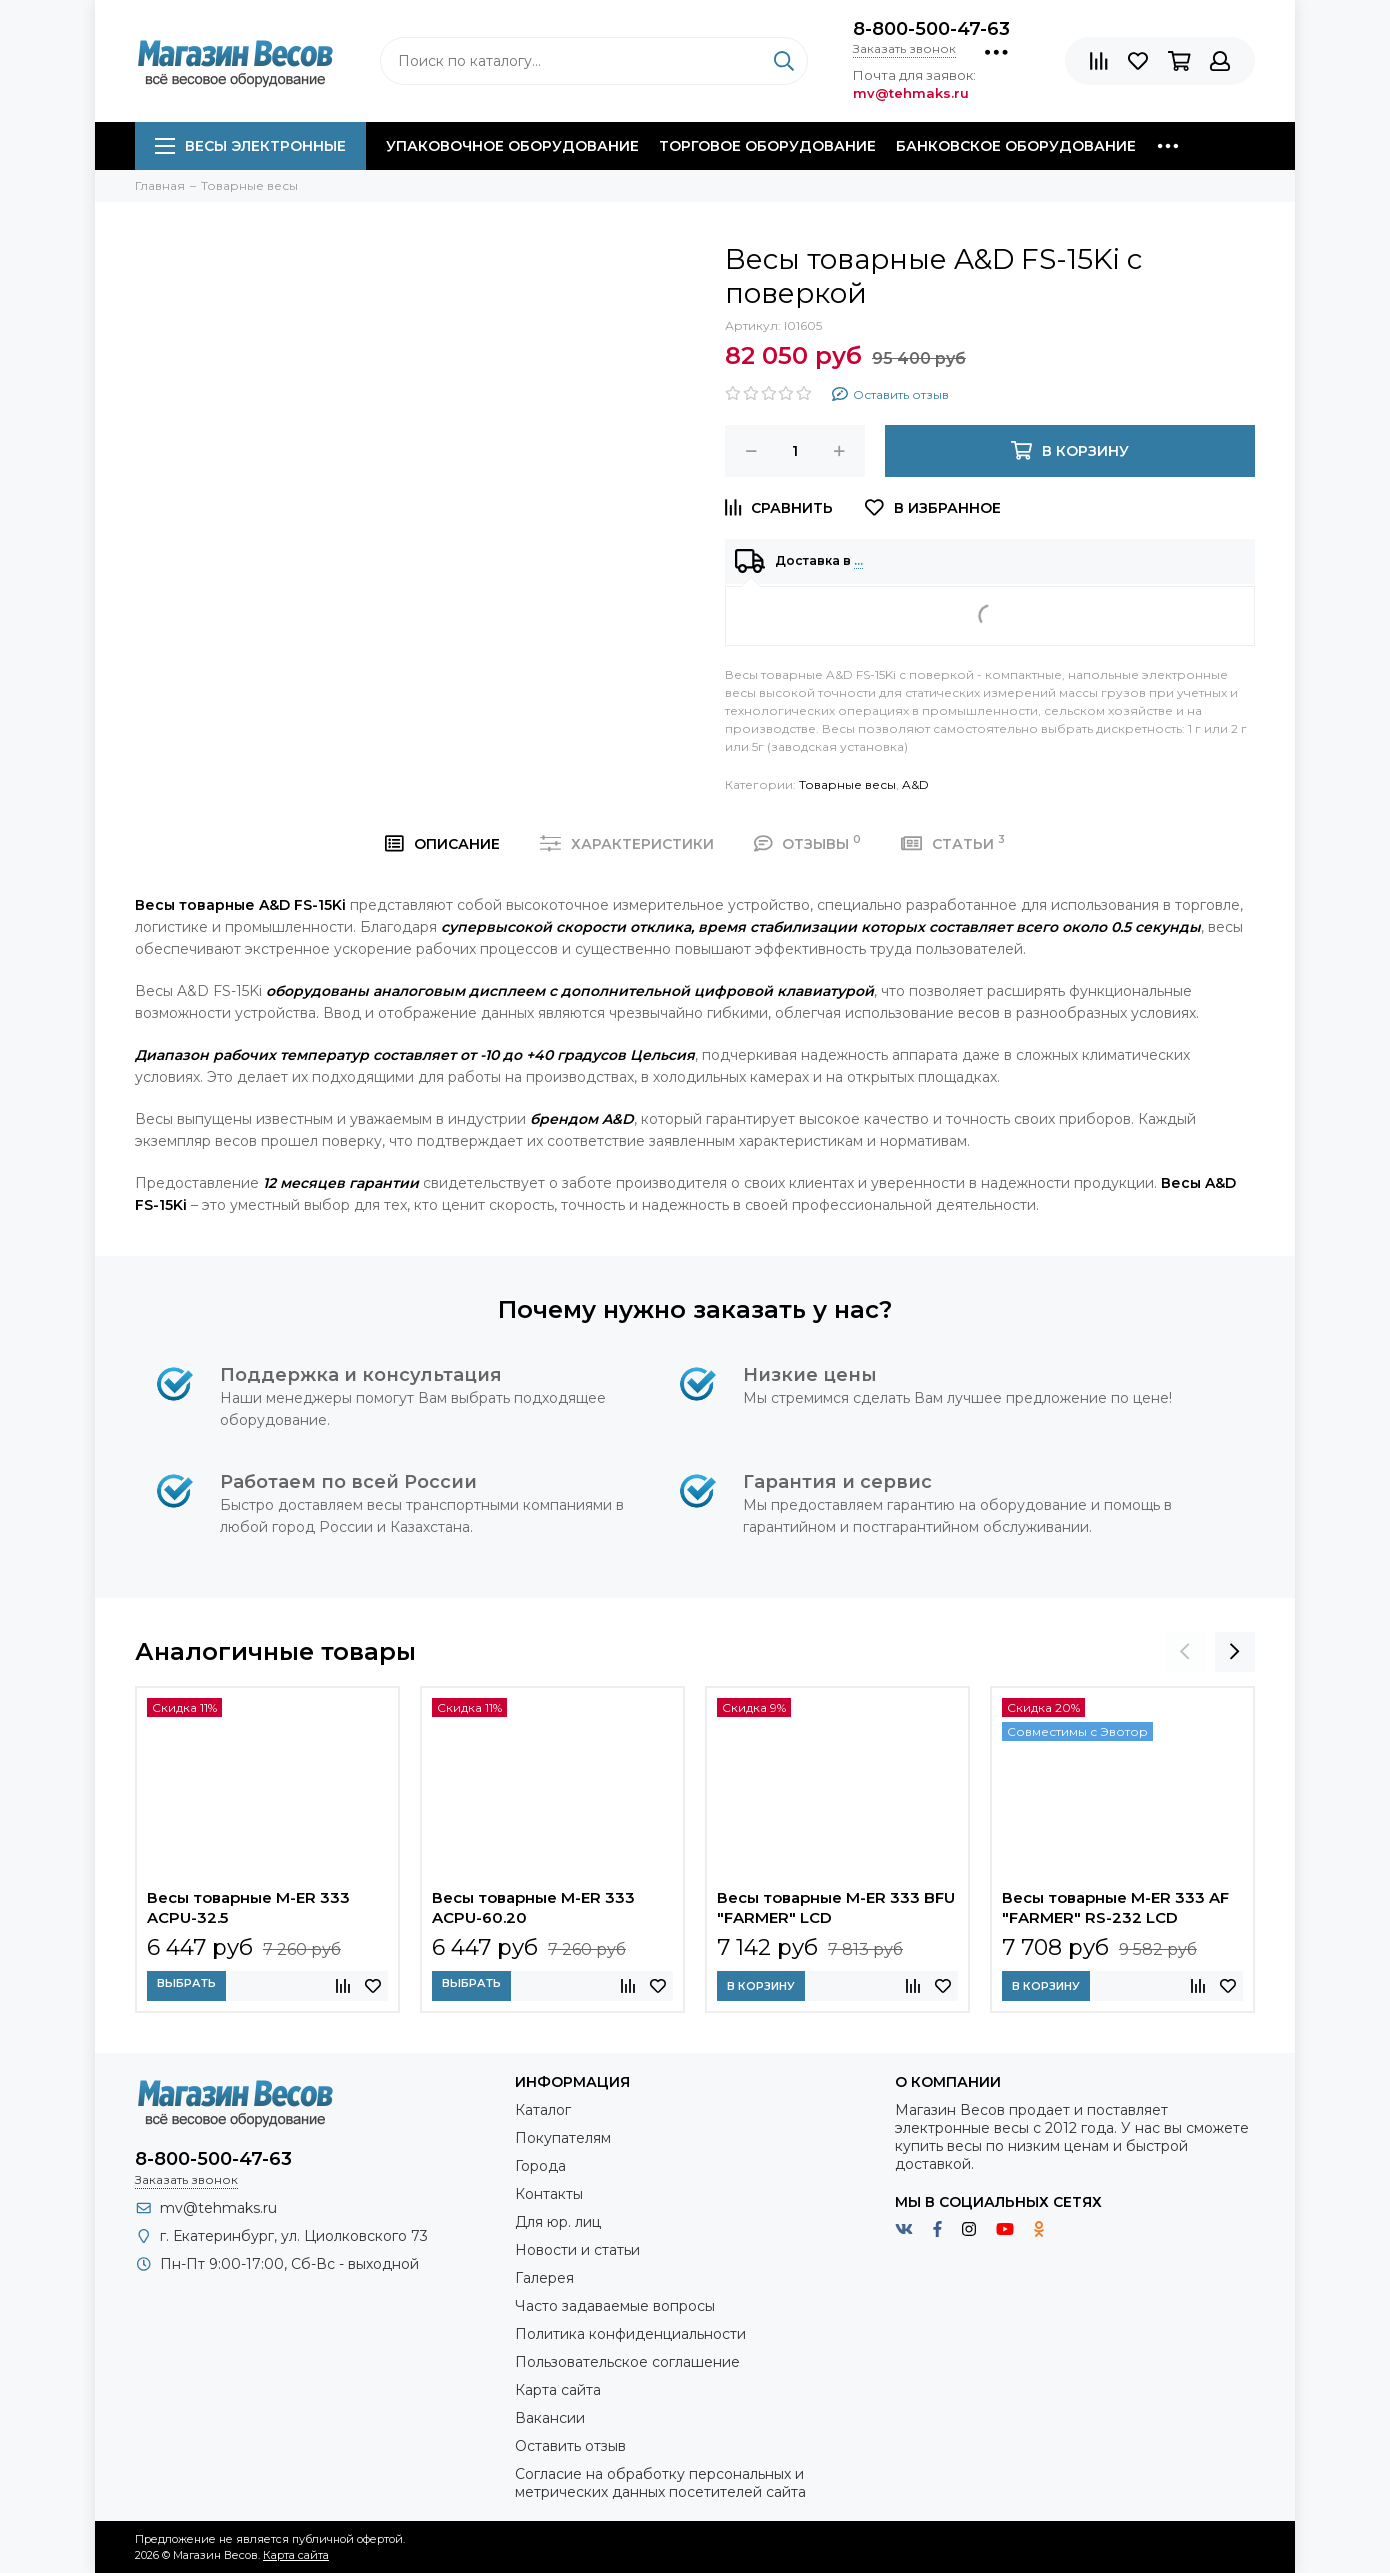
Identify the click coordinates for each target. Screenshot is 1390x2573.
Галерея (544, 2278)
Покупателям (563, 2138)
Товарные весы (847, 784)
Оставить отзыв (570, 2446)
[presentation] (1185, 1652)
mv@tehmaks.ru (218, 2208)
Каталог (543, 2110)
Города (540, 2166)
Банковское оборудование (1016, 146)
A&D (915, 784)
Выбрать (186, 1983)
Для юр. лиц (558, 2222)
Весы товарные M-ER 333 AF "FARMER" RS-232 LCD (1115, 1907)
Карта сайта (558, 2390)
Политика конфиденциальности (630, 2334)
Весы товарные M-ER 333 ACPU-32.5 (248, 1907)
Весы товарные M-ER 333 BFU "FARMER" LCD (836, 1907)
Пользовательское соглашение (627, 2362)
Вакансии (550, 2418)
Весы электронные (250, 146)
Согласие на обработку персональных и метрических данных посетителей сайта (660, 2483)
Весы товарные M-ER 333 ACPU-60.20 (533, 1907)
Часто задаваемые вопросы (615, 2306)
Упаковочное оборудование (512, 146)
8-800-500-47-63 (931, 29)
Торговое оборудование (767, 146)
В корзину (761, 1986)
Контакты (549, 2194)
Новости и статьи (577, 2250)
